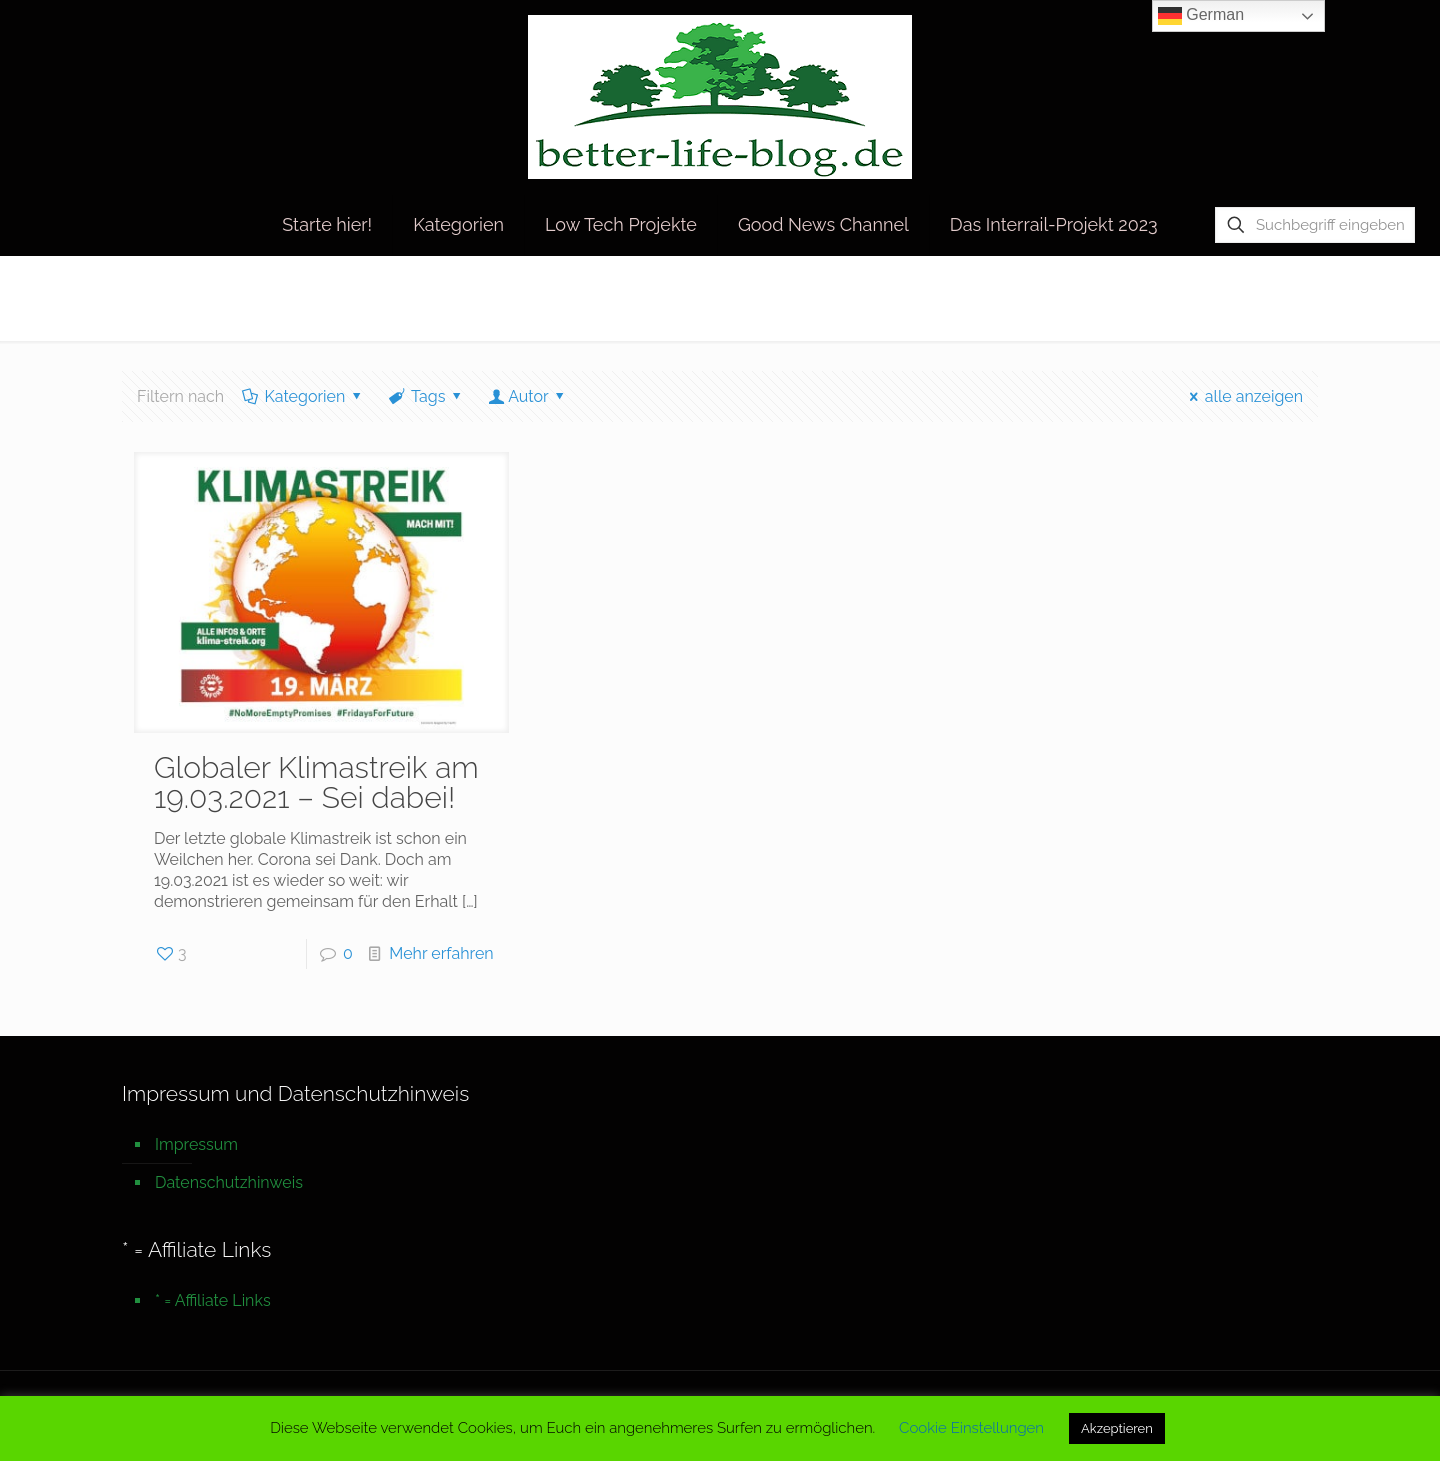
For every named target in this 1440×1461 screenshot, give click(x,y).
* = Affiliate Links (213, 1300)
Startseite (1165, 297)
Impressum (196, 1144)
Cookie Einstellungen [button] (971, 1428)
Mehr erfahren (441, 953)
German (1201, 16)
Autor (528, 396)
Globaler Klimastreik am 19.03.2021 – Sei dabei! (316, 782)
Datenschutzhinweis (229, 1182)
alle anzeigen (1242, 396)
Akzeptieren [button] (1117, 1428)
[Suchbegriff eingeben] (1315, 225)
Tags (427, 396)
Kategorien (303, 396)
